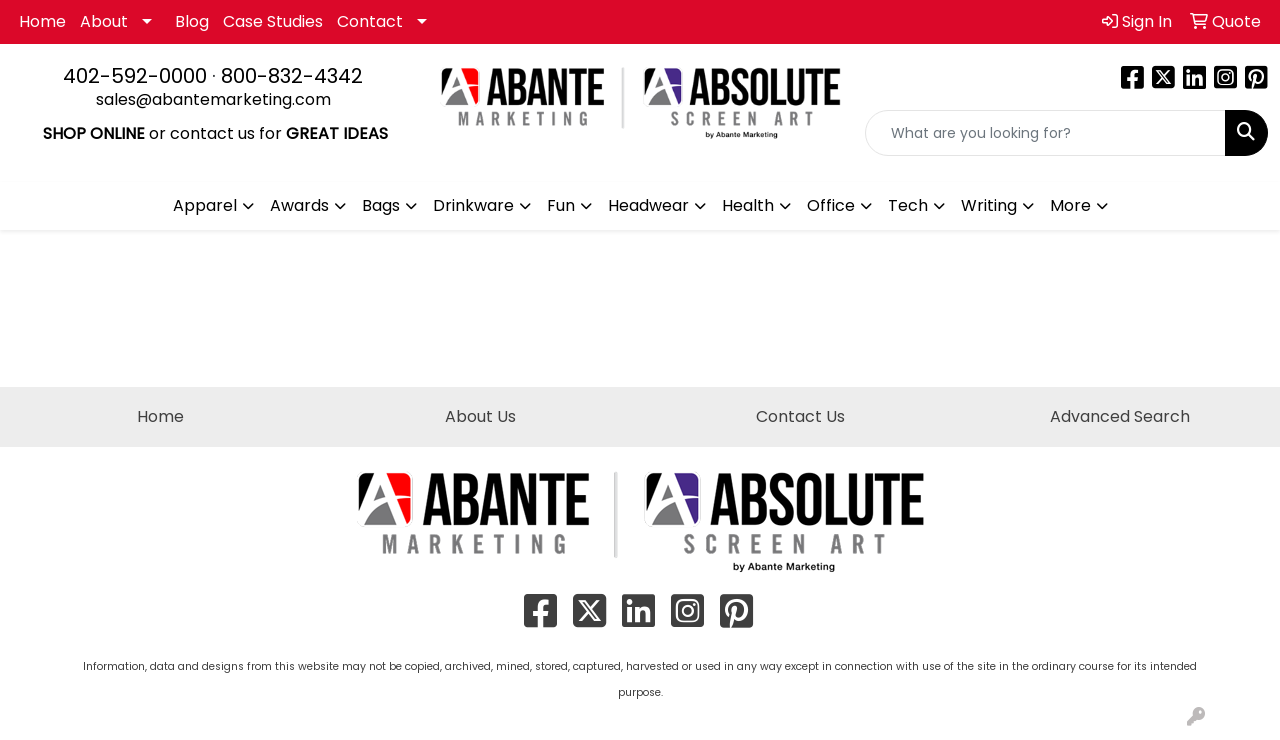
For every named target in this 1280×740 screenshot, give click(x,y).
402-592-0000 (135, 76)
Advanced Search (1120, 416)
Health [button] (748, 205)
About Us (480, 416)
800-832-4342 (292, 76)
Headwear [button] (648, 205)
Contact (370, 21)
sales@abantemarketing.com (213, 99)
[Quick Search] (1045, 133)
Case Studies (273, 21)
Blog (192, 21)
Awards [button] (299, 205)
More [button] (1070, 205)
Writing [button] (989, 205)
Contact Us (800, 416)
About (104, 21)
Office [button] (831, 205)
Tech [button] (908, 205)
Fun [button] (561, 205)
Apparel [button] (205, 205)
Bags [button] (381, 205)
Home (42, 21)
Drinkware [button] (473, 205)
